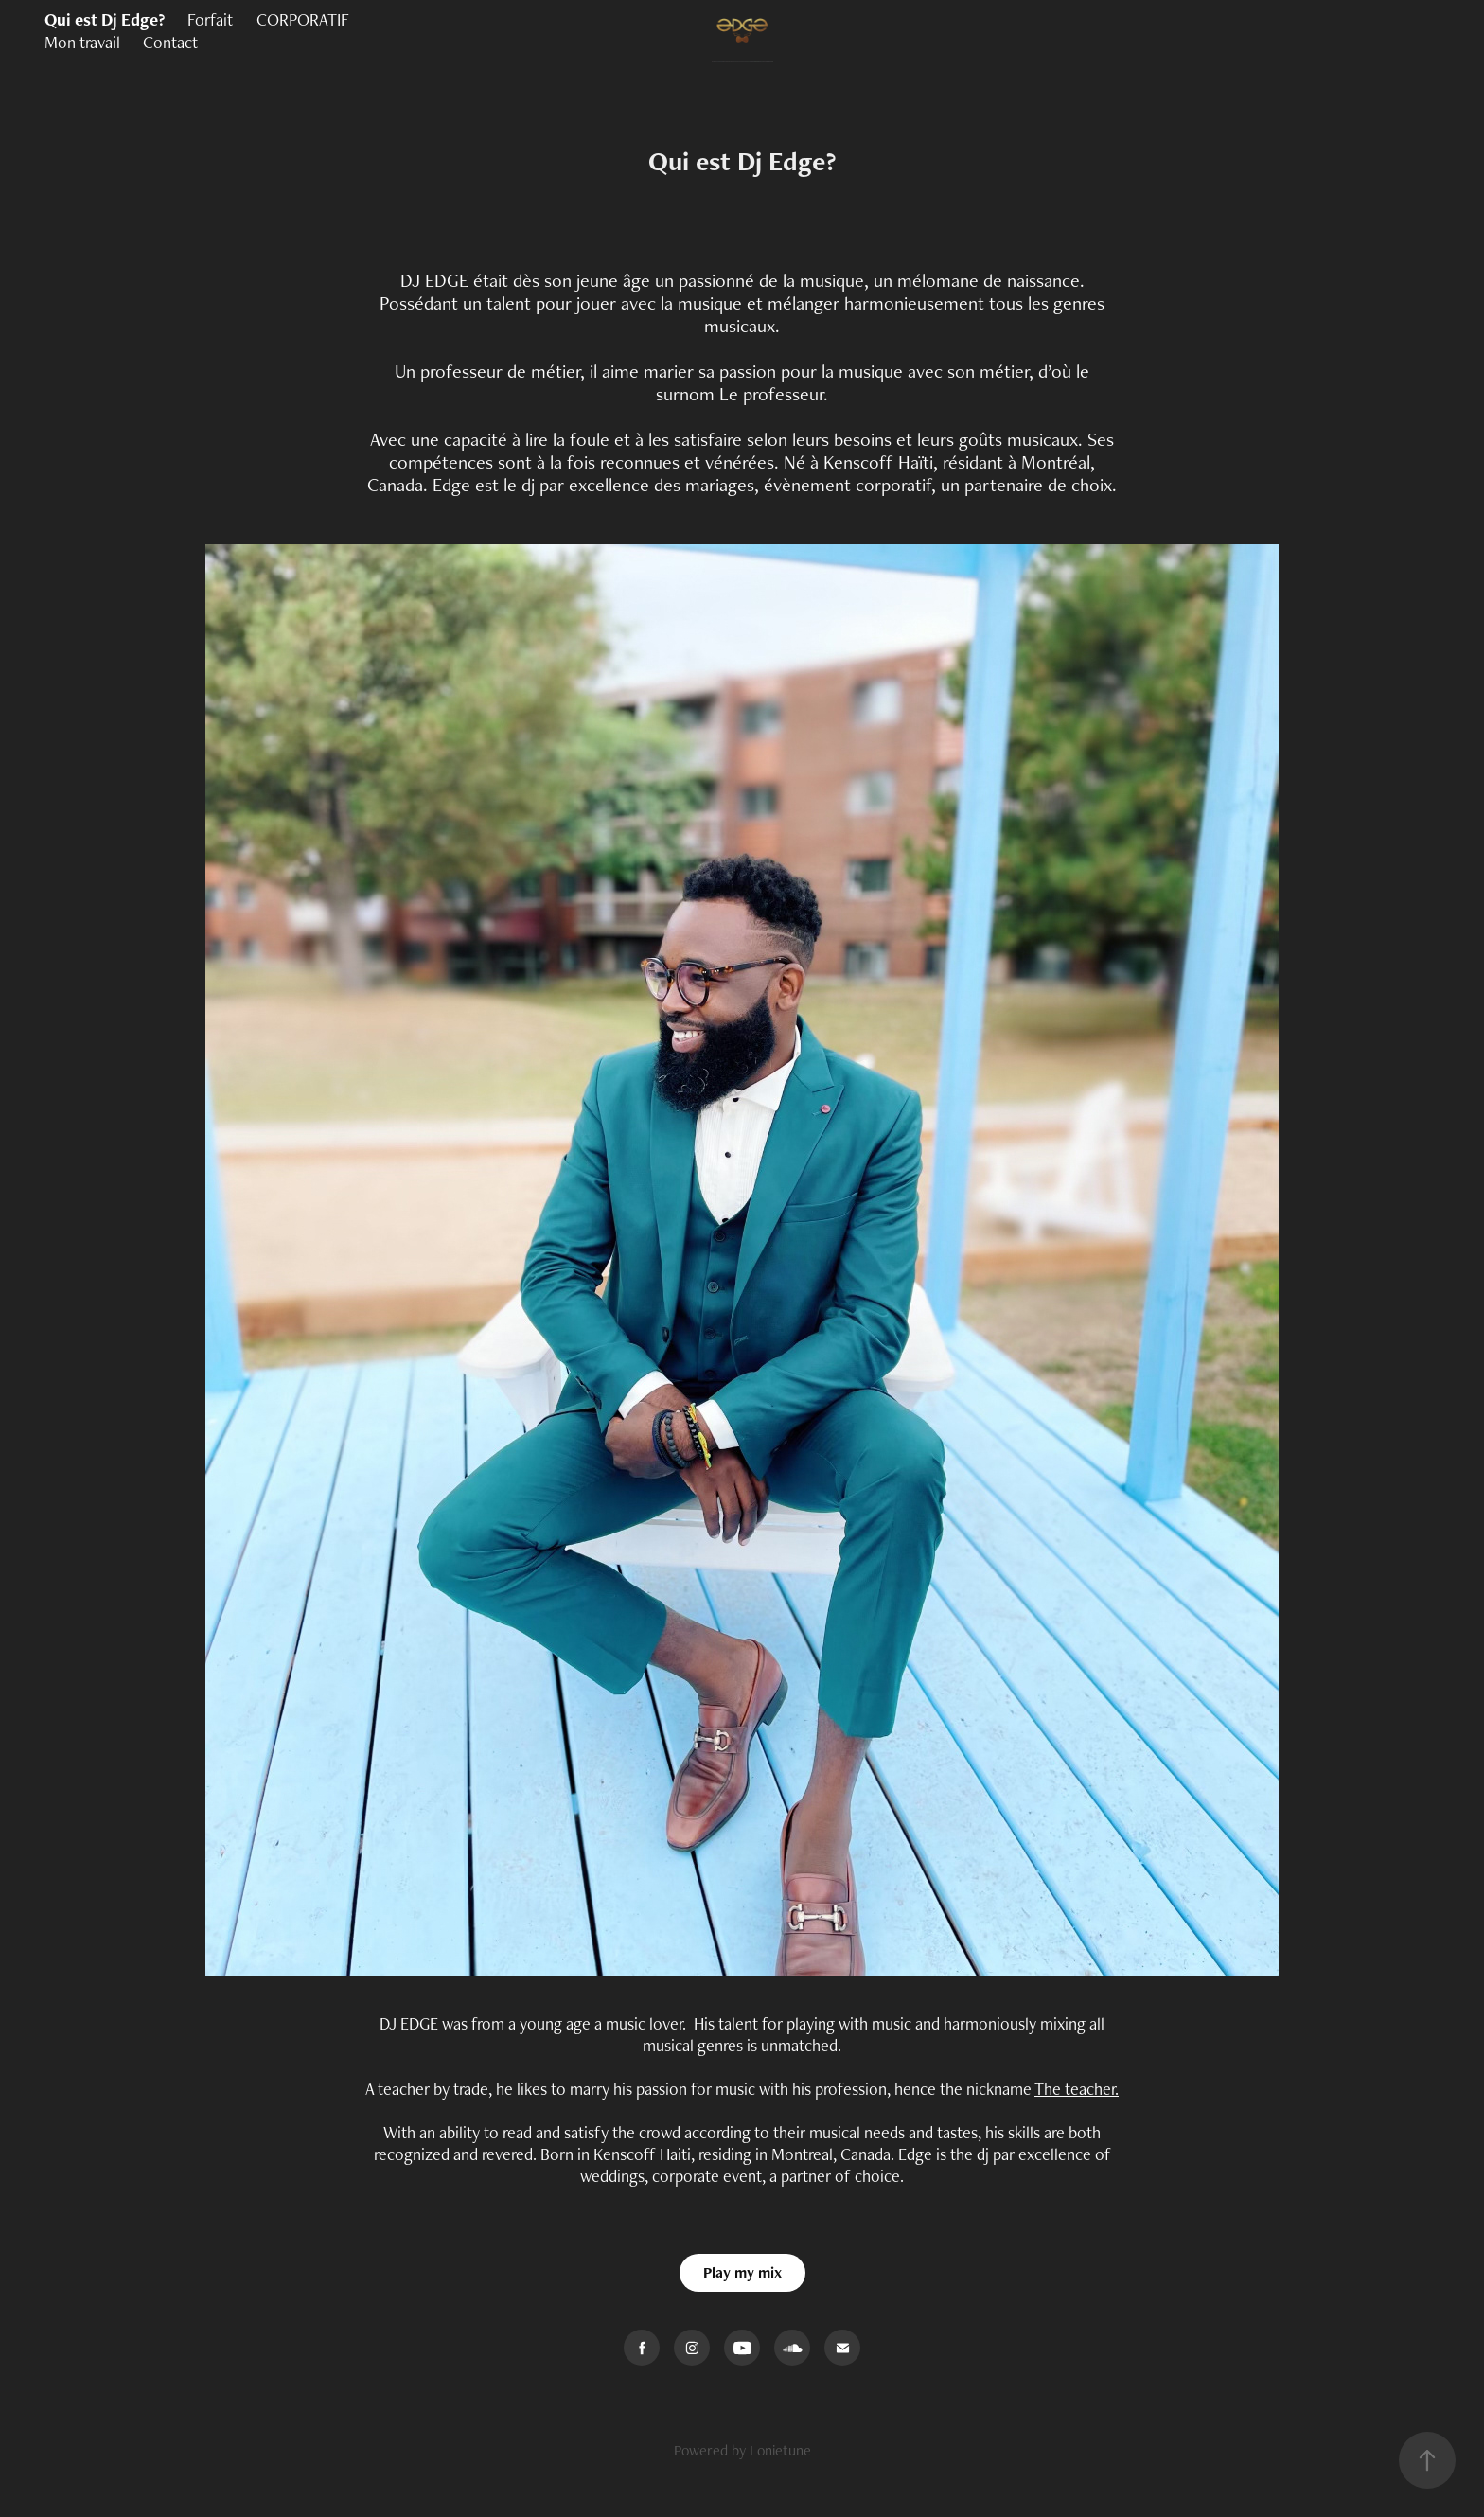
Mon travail (82, 42)
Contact (170, 42)
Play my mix (742, 2272)
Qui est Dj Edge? (104, 19)
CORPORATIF (302, 19)
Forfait (210, 19)
